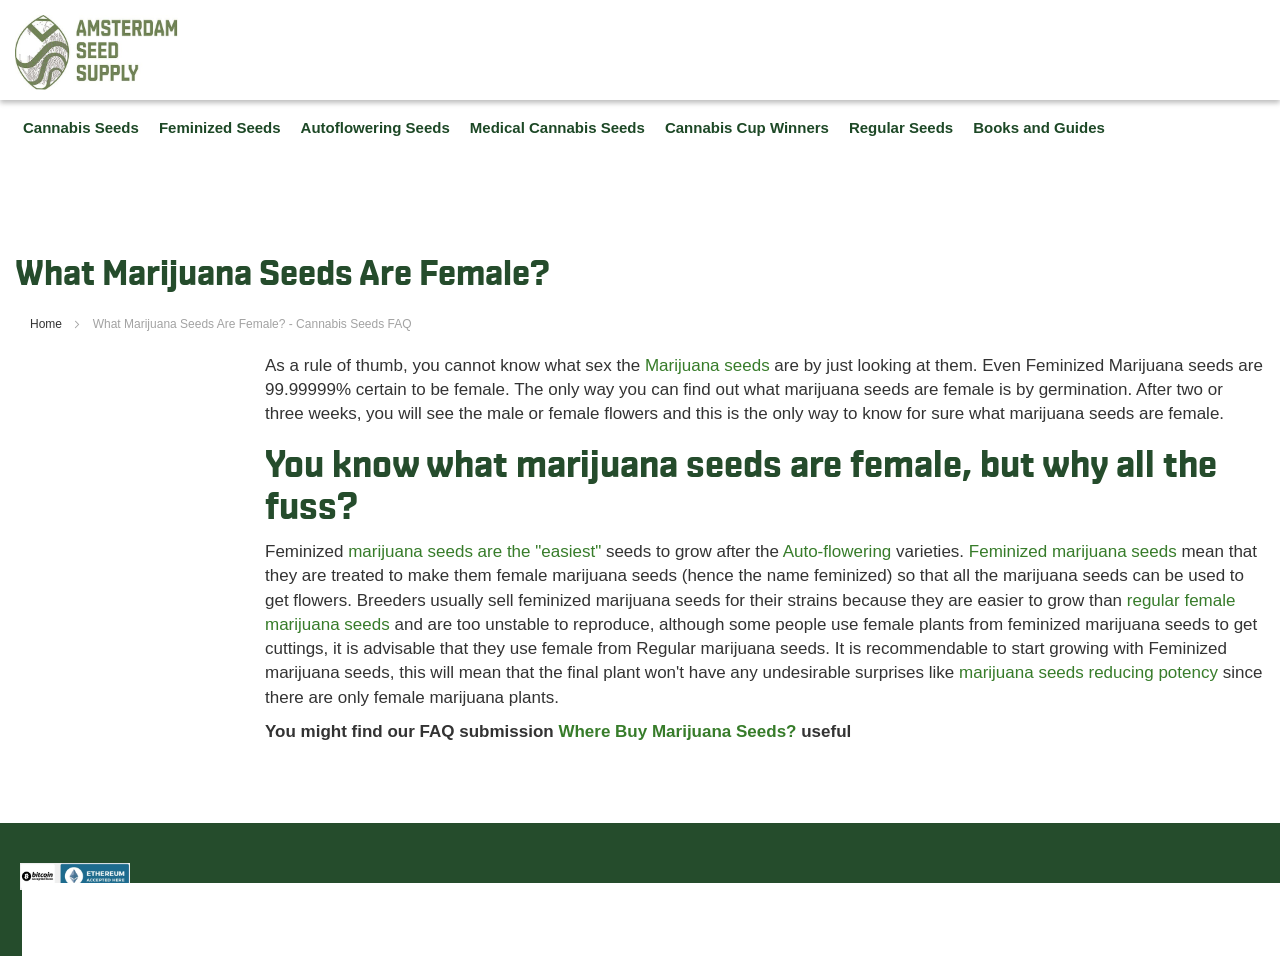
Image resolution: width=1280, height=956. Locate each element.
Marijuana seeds (707, 365)
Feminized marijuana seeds (1073, 551)
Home (47, 324)
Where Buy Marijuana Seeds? (677, 731)
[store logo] (97, 52)
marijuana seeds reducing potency (1088, 672)
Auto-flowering (837, 551)
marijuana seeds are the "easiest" (474, 551)
